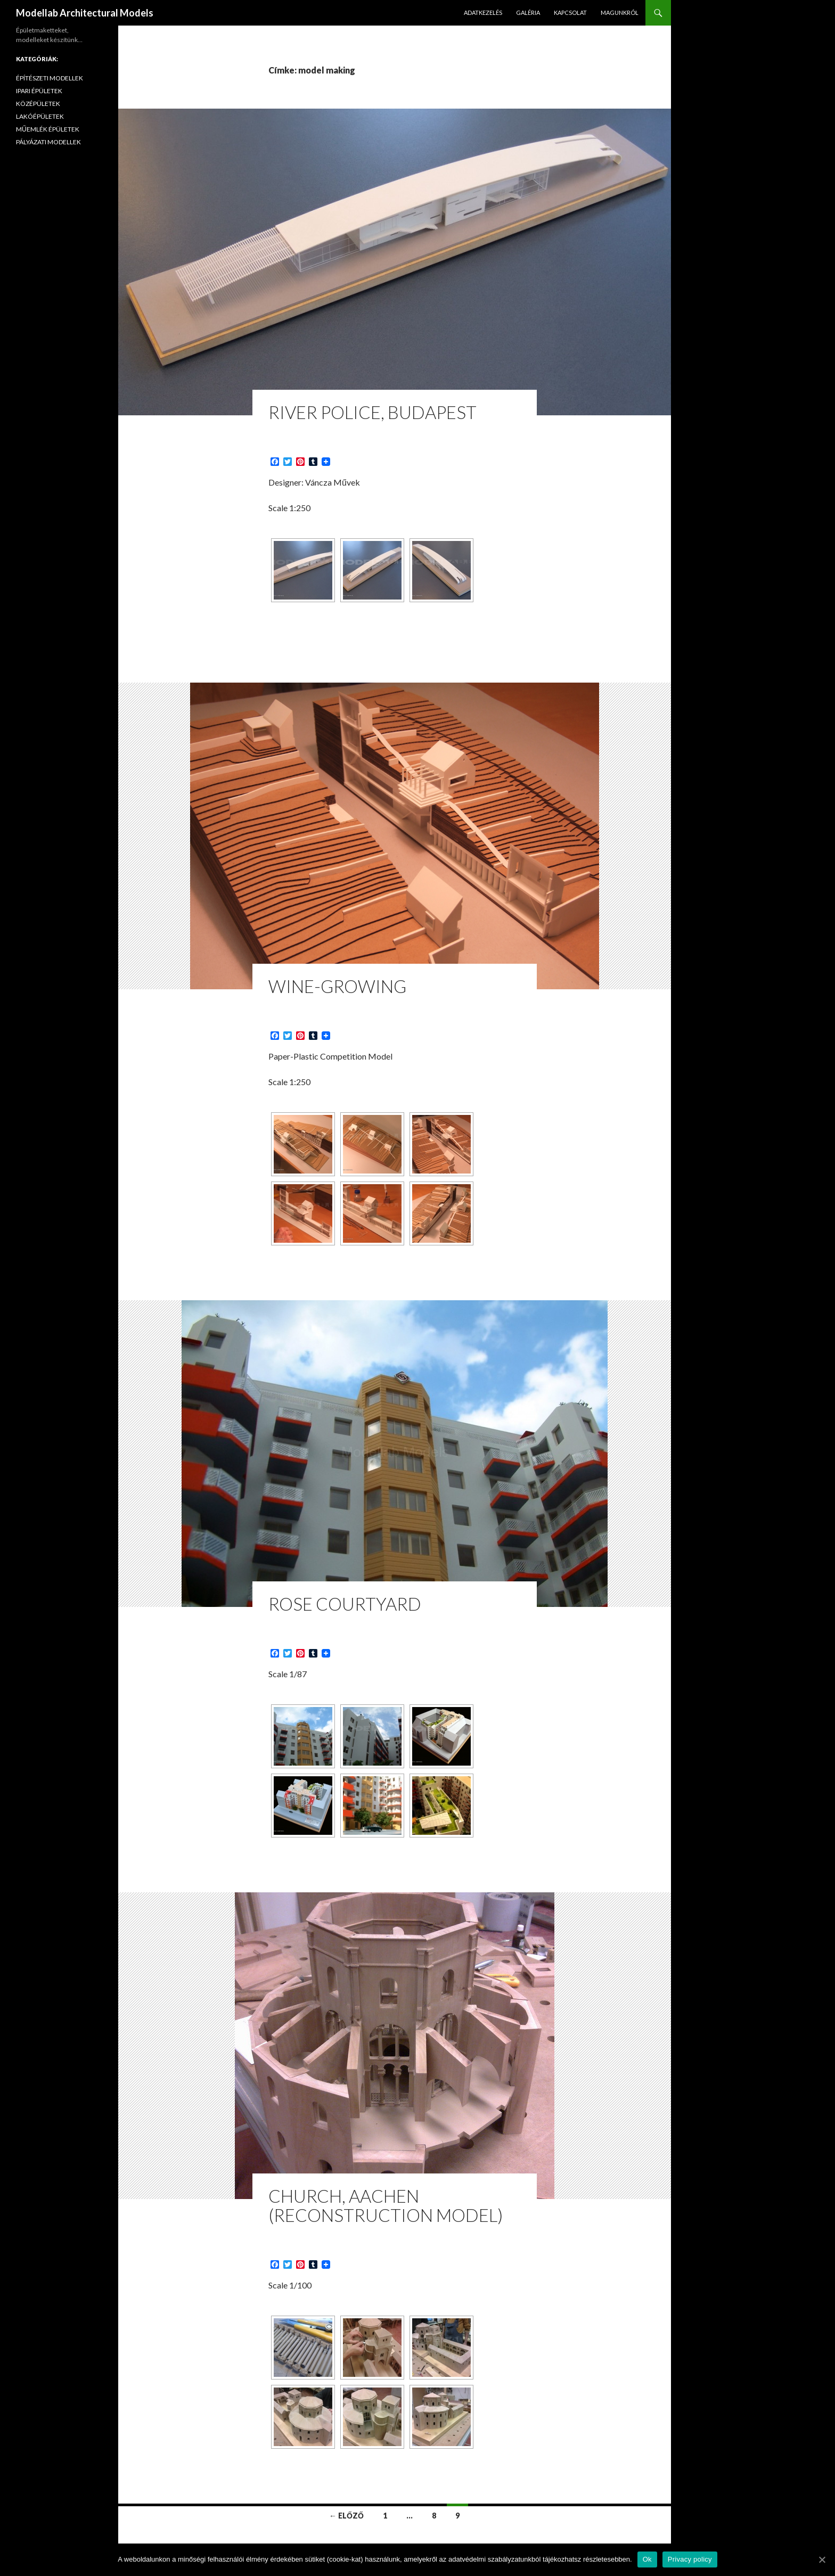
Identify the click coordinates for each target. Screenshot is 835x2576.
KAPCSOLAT (570, 12)
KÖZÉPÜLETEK (38, 104)
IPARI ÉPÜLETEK (39, 91)
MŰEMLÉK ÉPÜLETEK (47, 129)
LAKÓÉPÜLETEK (40, 116)
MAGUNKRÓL (619, 12)
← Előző (346, 2515)
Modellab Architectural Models (84, 13)
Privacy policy (690, 2559)
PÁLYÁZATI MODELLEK (48, 142)
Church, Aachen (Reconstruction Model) (385, 2205)
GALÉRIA (528, 12)
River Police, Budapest (372, 412)
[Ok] (821, 2559)
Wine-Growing (337, 986)
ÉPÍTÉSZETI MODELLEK (49, 78)
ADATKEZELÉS (483, 12)
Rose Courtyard (344, 1603)
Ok (647, 2559)
